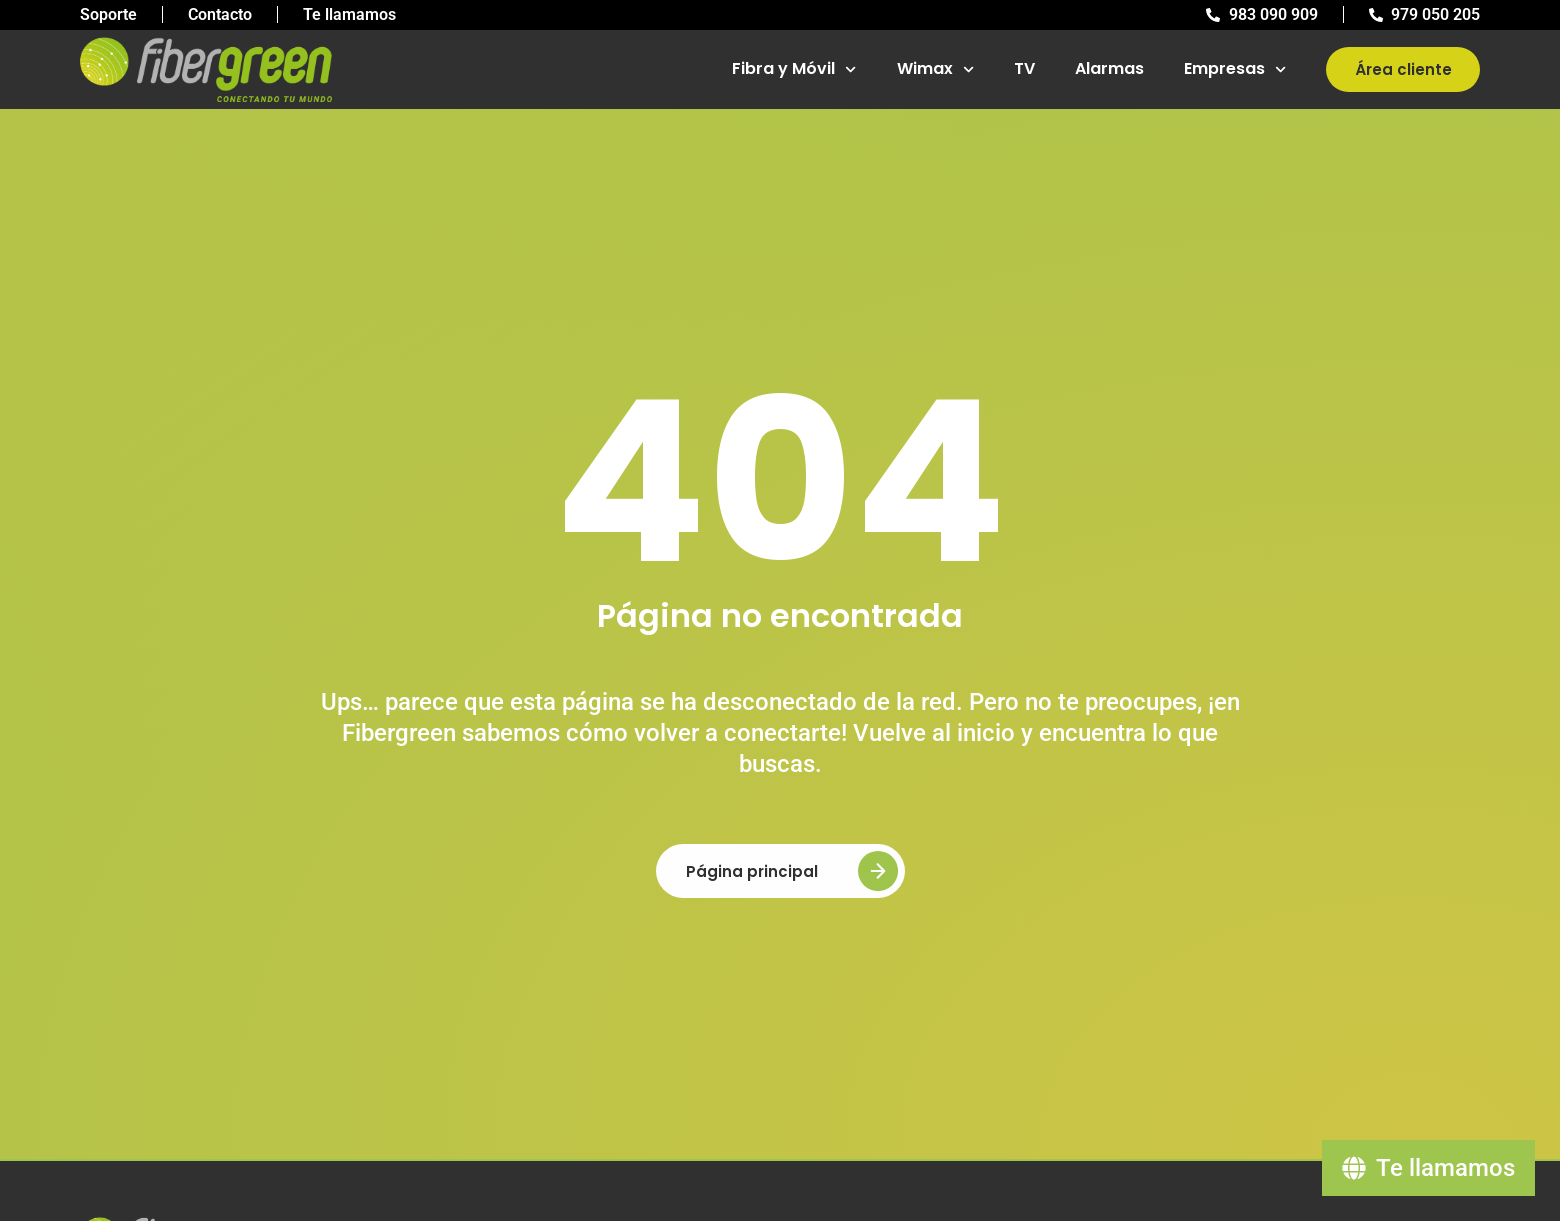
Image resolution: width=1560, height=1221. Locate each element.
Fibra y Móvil (794, 69)
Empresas (1235, 69)
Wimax (935, 69)
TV (1024, 68)
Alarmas (1109, 68)
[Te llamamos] (1428, 1168)
